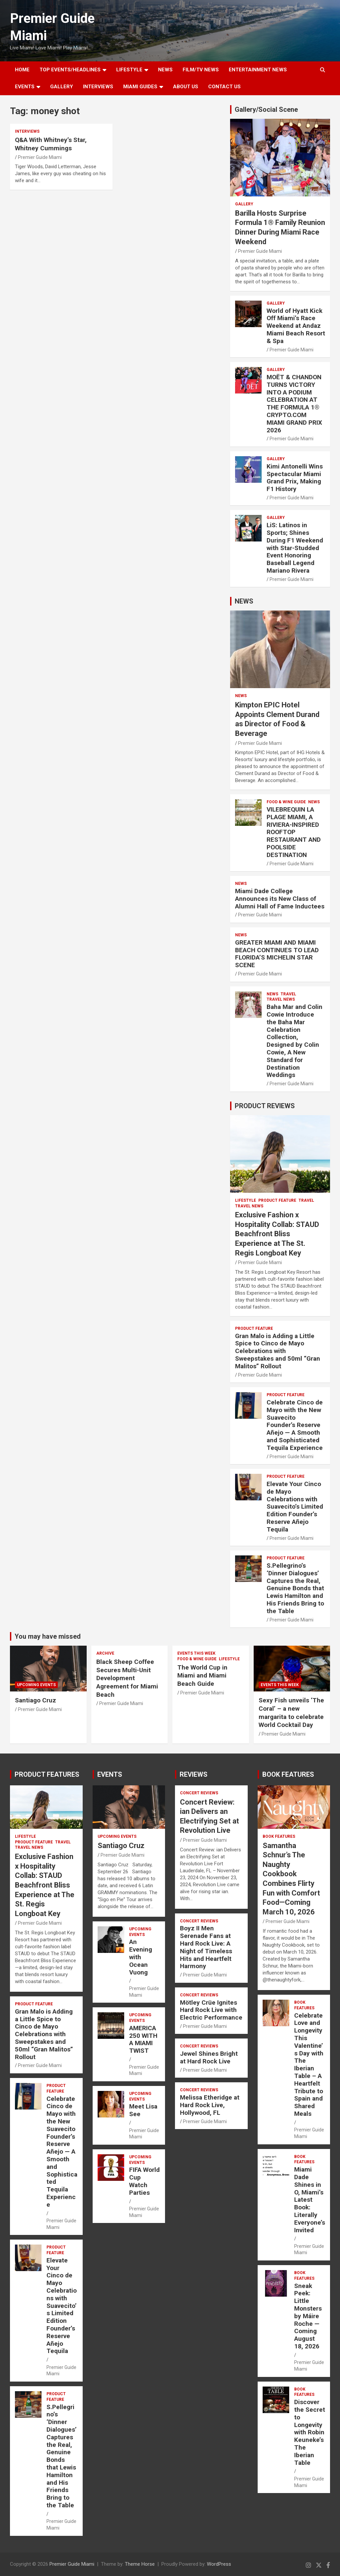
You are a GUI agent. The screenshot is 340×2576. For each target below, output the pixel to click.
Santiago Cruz (35, 1700)
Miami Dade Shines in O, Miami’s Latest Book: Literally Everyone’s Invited (309, 2200)
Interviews (98, 87)
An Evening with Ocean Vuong (140, 1957)
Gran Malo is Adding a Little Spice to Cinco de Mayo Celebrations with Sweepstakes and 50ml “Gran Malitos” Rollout (277, 1351)
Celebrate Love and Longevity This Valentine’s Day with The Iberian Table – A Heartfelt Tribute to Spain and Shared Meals (308, 2064)
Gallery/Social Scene (266, 109)
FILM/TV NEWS (201, 70)
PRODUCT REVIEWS (265, 1106)
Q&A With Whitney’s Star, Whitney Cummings (51, 144)
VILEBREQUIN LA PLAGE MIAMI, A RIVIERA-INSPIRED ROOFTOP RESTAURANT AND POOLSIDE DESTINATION (294, 832)
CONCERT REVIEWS (199, 1793)
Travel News (281, 999)
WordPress (219, 2564)
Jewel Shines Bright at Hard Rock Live (209, 2057)
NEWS (165, 70)
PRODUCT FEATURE (277, 1200)
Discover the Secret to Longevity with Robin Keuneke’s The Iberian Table (309, 2432)
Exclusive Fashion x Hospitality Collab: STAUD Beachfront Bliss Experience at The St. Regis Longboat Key (277, 1234)
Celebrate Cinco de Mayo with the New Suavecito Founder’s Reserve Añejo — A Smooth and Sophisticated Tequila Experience (295, 1425)
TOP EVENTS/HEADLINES (70, 70)
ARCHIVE (105, 1653)
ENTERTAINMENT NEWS (258, 70)
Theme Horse (140, 2564)
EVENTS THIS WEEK (196, 1653)
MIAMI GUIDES (140, 87)
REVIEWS (194, 1774)
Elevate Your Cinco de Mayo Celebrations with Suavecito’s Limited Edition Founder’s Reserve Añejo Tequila (295, 1506)
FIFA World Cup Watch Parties (144, 2181)
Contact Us (224, 87)
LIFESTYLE (129, 70)
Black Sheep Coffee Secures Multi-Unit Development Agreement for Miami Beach (127, 1678)
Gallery (244, 204)
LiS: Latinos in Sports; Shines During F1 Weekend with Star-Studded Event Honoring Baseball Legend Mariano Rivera (295, 547)
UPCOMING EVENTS (36, 1684)
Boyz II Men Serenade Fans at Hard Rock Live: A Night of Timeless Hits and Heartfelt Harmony (206, 1947)
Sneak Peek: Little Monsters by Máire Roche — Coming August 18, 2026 (308, 2316)
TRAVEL (288, 994)
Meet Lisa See (143, 2110)
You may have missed (48, 1636)
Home (22, 70)
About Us (185, 87)
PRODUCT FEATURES (47, 1774)
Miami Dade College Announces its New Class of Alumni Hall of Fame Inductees (279, 898)
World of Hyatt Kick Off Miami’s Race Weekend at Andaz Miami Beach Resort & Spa (296, 326)
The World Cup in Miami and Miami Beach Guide (202, 1675)
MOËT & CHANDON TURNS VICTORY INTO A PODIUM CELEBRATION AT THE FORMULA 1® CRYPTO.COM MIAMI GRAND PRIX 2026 (294, 403)
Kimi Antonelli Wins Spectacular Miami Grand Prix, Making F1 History (295, 478)
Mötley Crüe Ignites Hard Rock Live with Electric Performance (211, 2010)
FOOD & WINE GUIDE (286, 802)
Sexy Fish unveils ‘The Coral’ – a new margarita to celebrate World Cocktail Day (291, 1712)
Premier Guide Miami (40, 157)
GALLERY (61, 87)
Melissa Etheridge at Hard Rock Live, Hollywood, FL (209, 2105)
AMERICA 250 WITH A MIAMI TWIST (143, 2039)
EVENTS (25, 87)
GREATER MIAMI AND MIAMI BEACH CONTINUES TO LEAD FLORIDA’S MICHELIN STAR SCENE (277, 954)
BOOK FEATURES (288, 1774)
